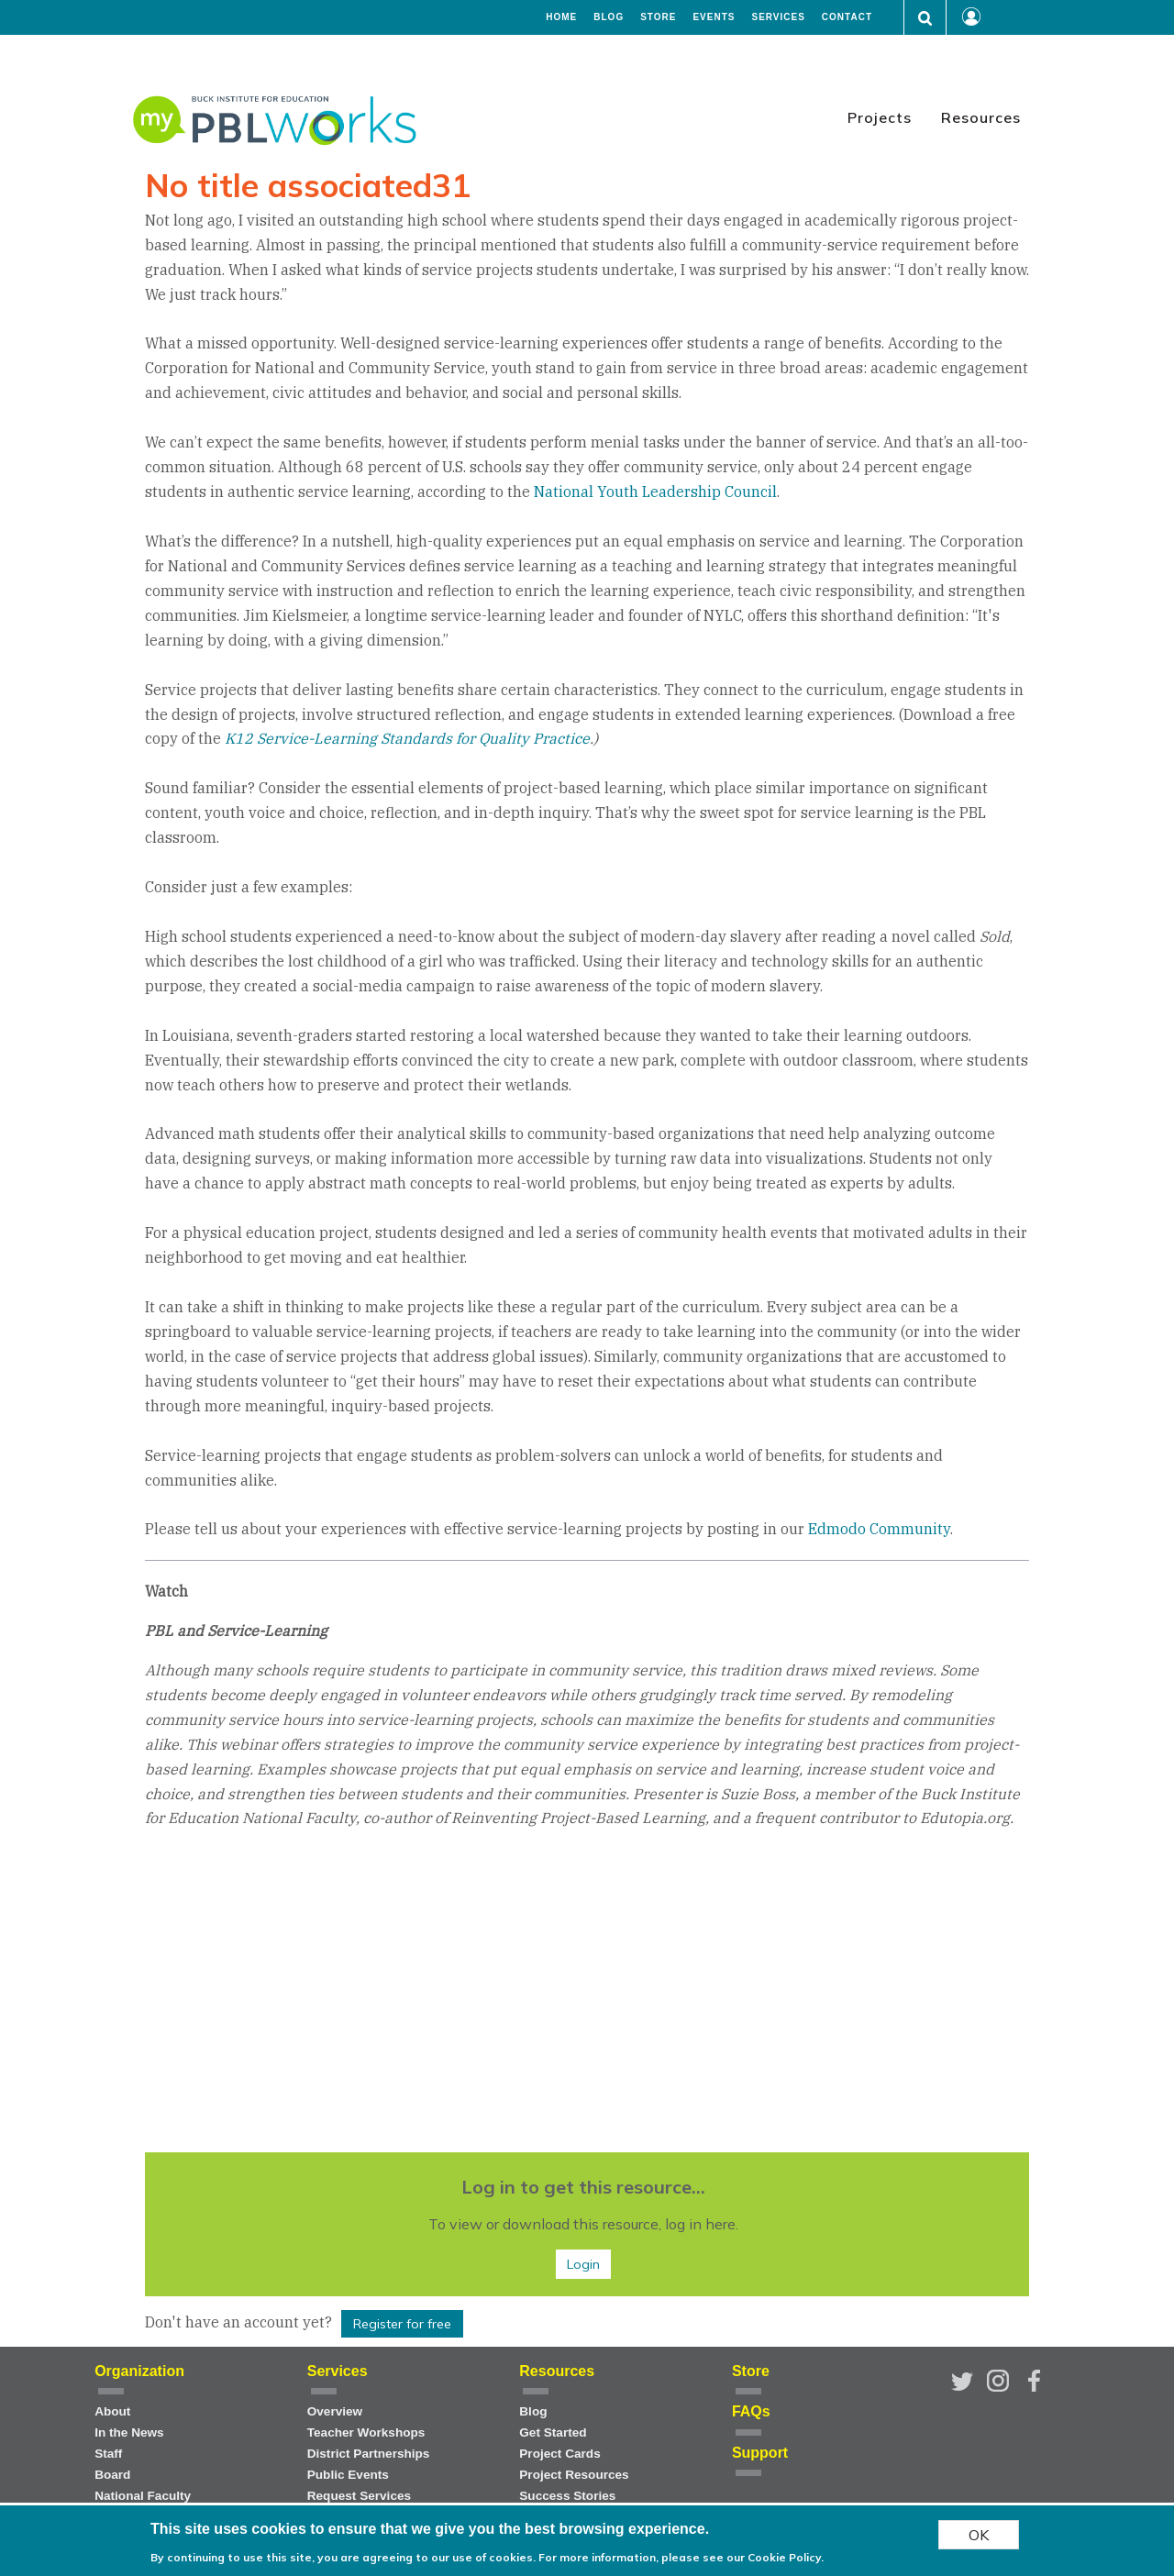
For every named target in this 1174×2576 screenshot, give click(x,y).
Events (713, 17)
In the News (129, 2432)
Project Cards (559, 2453)
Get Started (552, 2432)
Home (561, 17)
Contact (847, 17)
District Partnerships (368, 2453)
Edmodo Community (879, 1529)
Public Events (348, 2475)
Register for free (402, 2324)
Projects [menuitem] (879, 117)
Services (777, 17)
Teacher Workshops (366, 2432)
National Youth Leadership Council (655, 491)
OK (979, 2535)
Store (658, 17)
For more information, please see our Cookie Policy (679, 2557)
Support (760, 2452)
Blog (608, 17)
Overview (334, 2411)
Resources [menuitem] (981, 117)
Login (583, 2264)
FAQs (751, 2411)
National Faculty (142, 2496)
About (112, 2411)
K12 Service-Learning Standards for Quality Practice (407, 738)
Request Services (359, 2496)
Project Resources (573, 2475)
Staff (108, 2453)
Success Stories (567, 2496)
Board (112, 2475)
